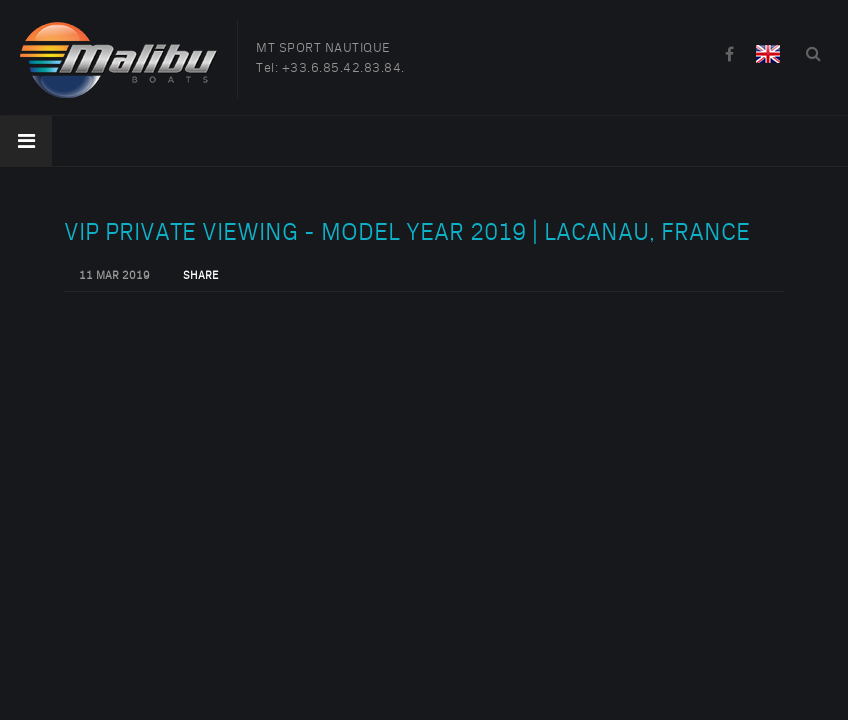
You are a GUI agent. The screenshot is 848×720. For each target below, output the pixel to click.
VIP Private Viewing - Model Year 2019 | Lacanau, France (407, 233)
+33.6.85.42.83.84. (343, 68)
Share (200, 276)
